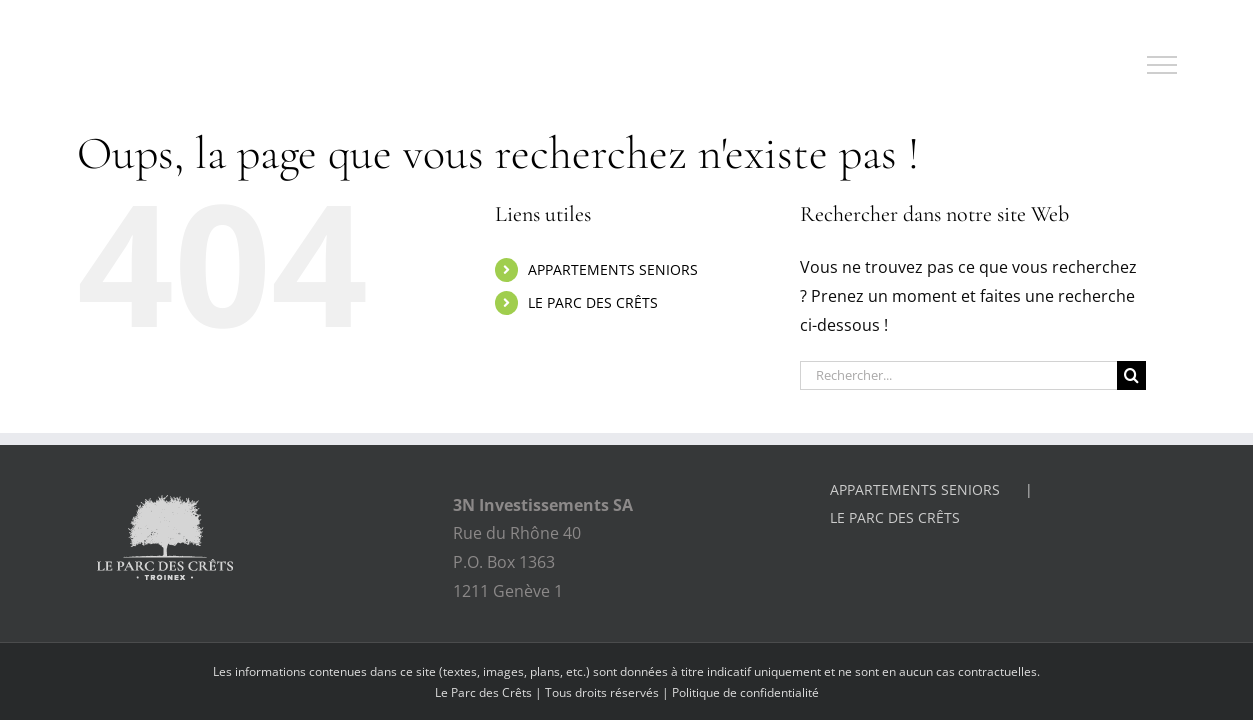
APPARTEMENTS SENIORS (613, 269)
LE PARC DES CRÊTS (593, 302)
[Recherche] (1131, 375)
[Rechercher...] (959, 375)
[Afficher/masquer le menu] (1162, 65)
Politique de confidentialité (745, 692)
